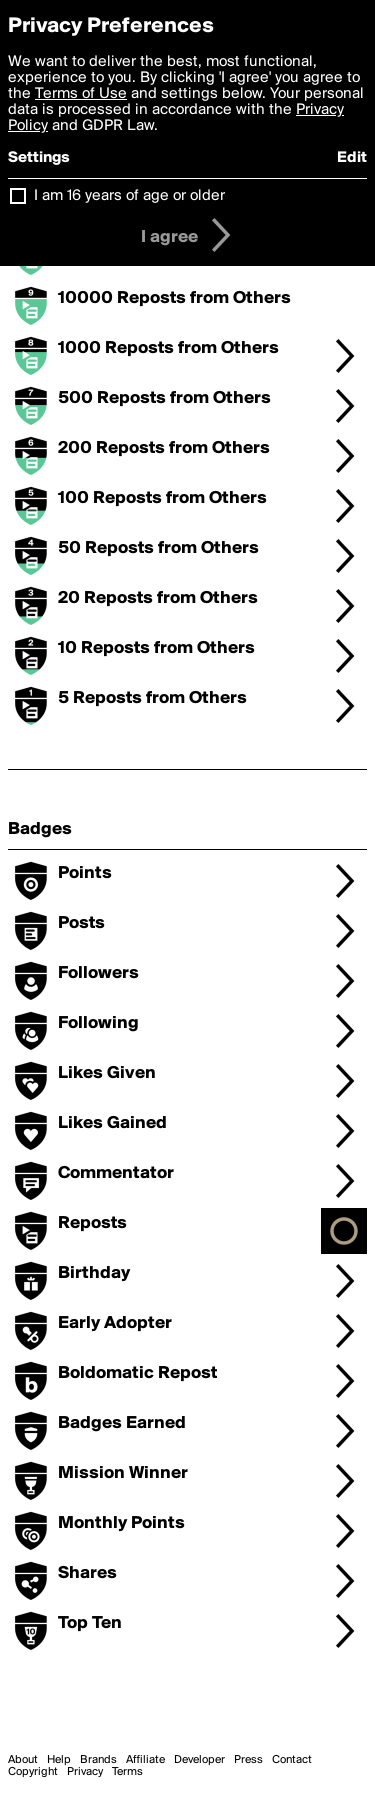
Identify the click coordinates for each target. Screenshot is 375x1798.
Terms (127, 1772)
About (23, 1760)
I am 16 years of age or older (129, 196)
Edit (352, 158)
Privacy (85, 1772)
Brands (98, 1760)
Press (248, 1760)
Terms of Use (81, 94)
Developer (199, 1760)
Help (59, 1760)
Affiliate (145, 1760)
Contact (292, 1760)
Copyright (33, 1772)
